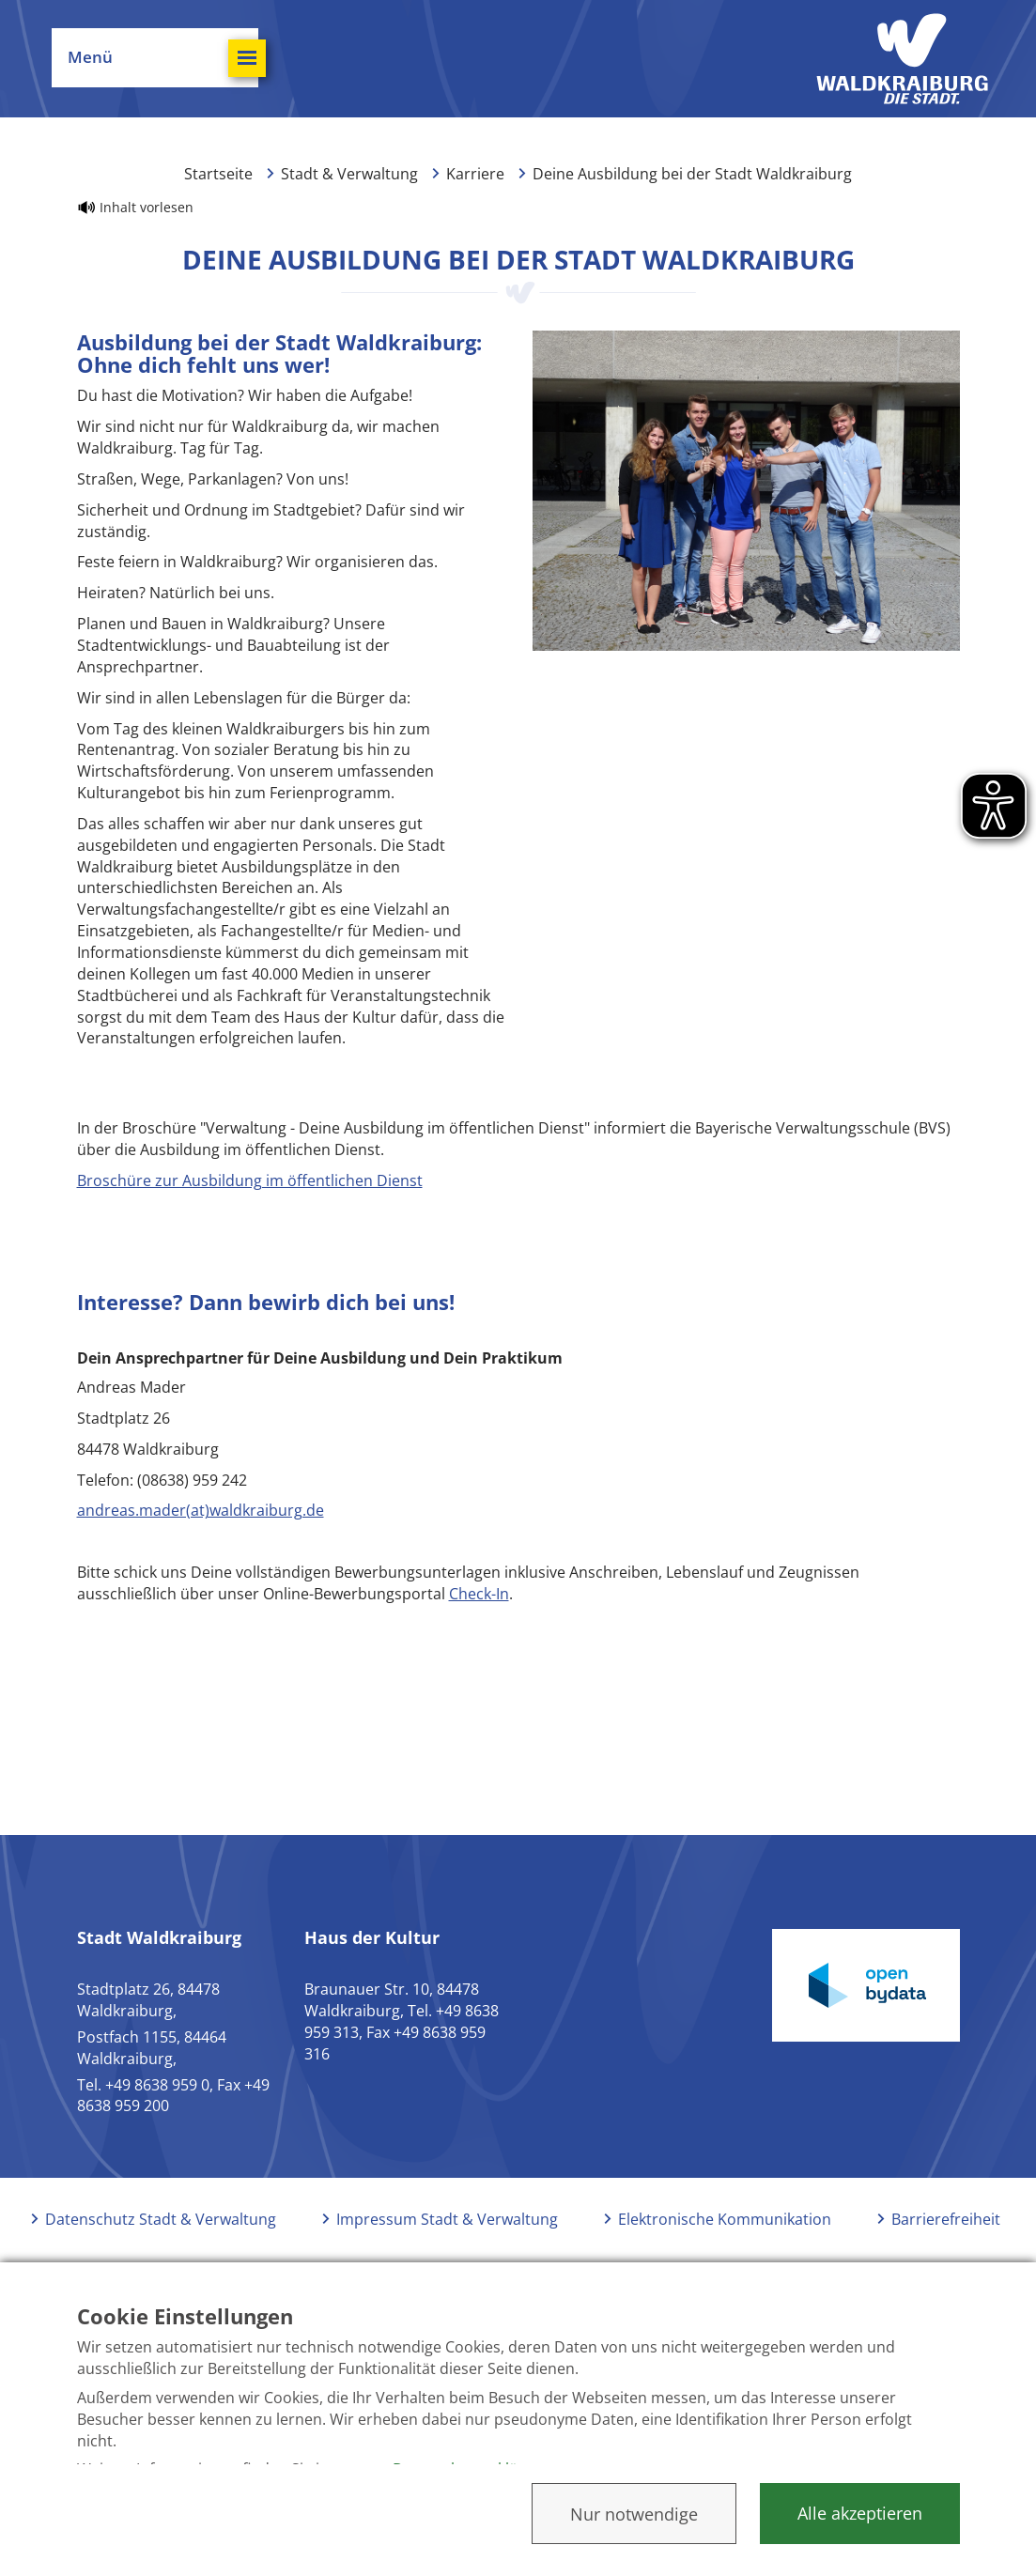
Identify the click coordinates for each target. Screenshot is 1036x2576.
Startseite (218, 173)
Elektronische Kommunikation (724, 2219)
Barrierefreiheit (945, 2219)
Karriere (475, 173)
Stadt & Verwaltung (349, 173)
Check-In (479, 1593)
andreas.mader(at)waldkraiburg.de (200, 1510)
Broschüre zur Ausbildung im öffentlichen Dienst (250, 1180)
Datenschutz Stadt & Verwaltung (160, 2219)
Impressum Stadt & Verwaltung (447, 2219)
